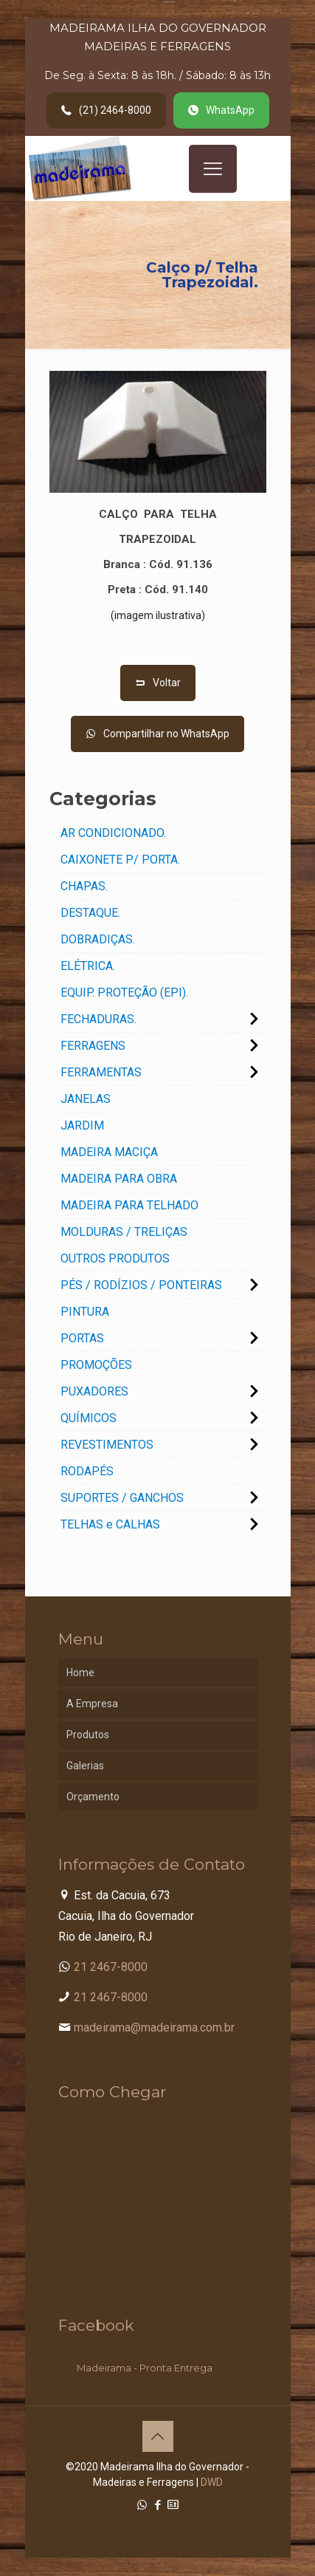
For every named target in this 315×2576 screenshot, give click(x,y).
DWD (212, 2482)
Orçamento (93, 1797)
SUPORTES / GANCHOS (122, 1498)
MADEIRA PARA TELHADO (129, 1205)
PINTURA (84, 1312)
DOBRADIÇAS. (97, 939)
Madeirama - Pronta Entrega (144, 2368)
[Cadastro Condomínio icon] (173, 2505)
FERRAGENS (92, 1046)
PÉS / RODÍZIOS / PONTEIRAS (141, 1285)
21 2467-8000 (111, 1967)
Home (80, 1672)
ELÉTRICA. (87, 966)
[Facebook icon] (157, 2505)
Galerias (85, 1766)
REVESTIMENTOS (106, 1445)
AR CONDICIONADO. (113, 833)
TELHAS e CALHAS (110, 1524)
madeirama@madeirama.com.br (154, 2027)
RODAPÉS (87, 1471)
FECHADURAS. (98, 1019)
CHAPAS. (84, 886)
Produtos (87, 1734)
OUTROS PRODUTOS (115, 1258)
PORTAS (82, 1338)
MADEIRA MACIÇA (109, 1152)
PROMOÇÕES (96, 1365)
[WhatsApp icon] (142, 2505)
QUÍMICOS (88, 1418)
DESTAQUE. (90, 913)
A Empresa (92, 1703)
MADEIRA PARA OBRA (118, 1179)
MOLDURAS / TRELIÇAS (123, 1232)
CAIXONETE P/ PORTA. (120, 860)
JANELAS (85, 1099)
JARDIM (82, 1125)
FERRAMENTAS (101, 1072)
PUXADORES (94, 1391)
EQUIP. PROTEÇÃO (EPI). (124, 992)
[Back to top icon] (157, 2436)
